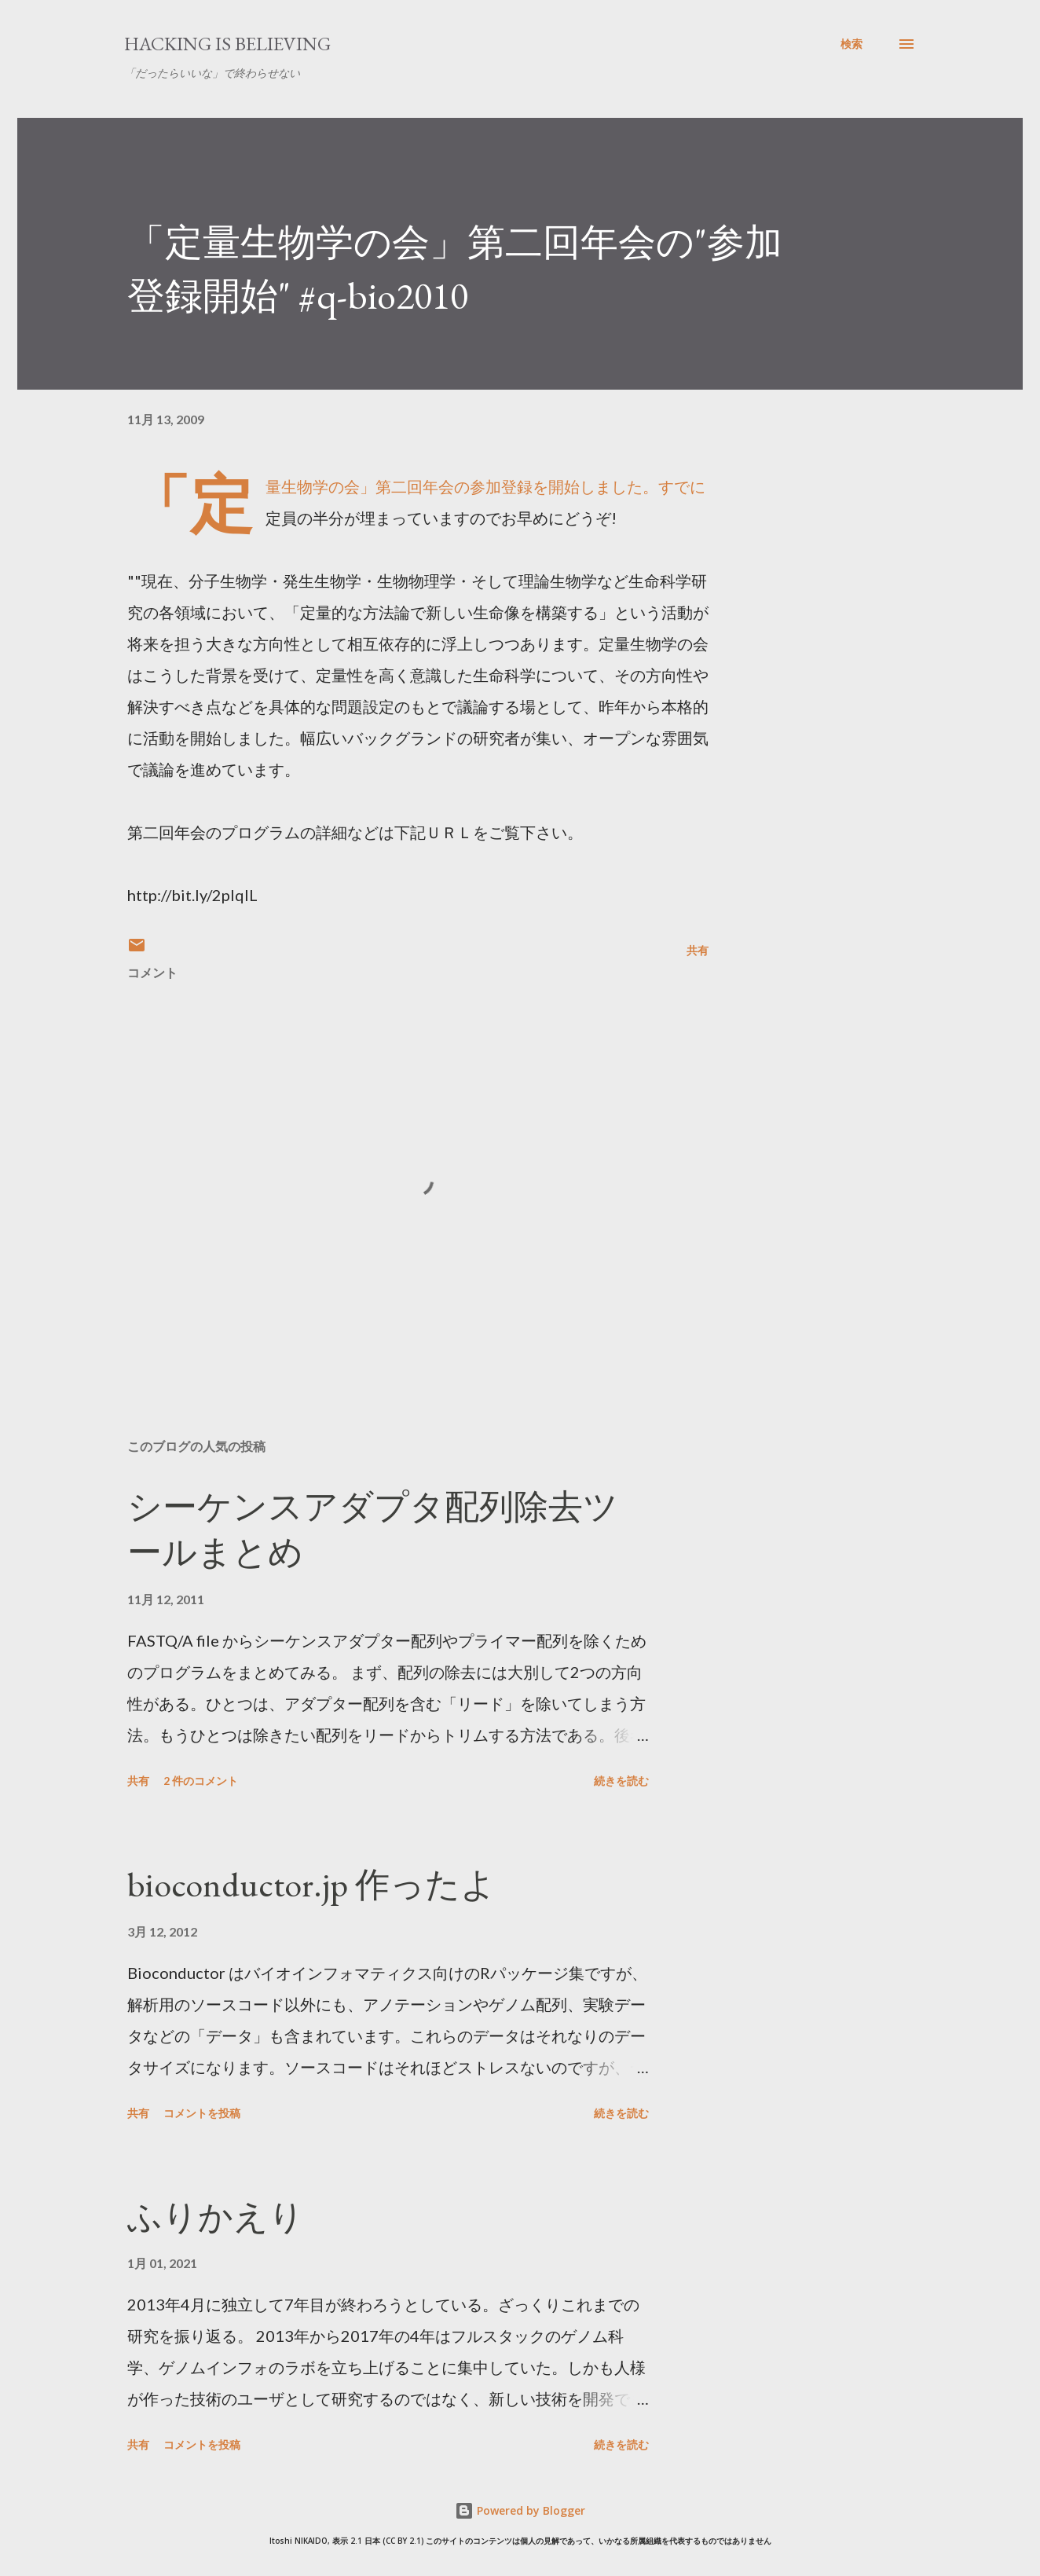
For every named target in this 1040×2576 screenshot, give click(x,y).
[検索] (851, 44)
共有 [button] (698, 950)
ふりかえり (215, 2216)
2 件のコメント (200, 1780)
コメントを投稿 (201, 2113)
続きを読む (621, 1780)
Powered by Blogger (520, 2510)
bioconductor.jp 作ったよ (311, 1884)
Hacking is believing (227, 43)
